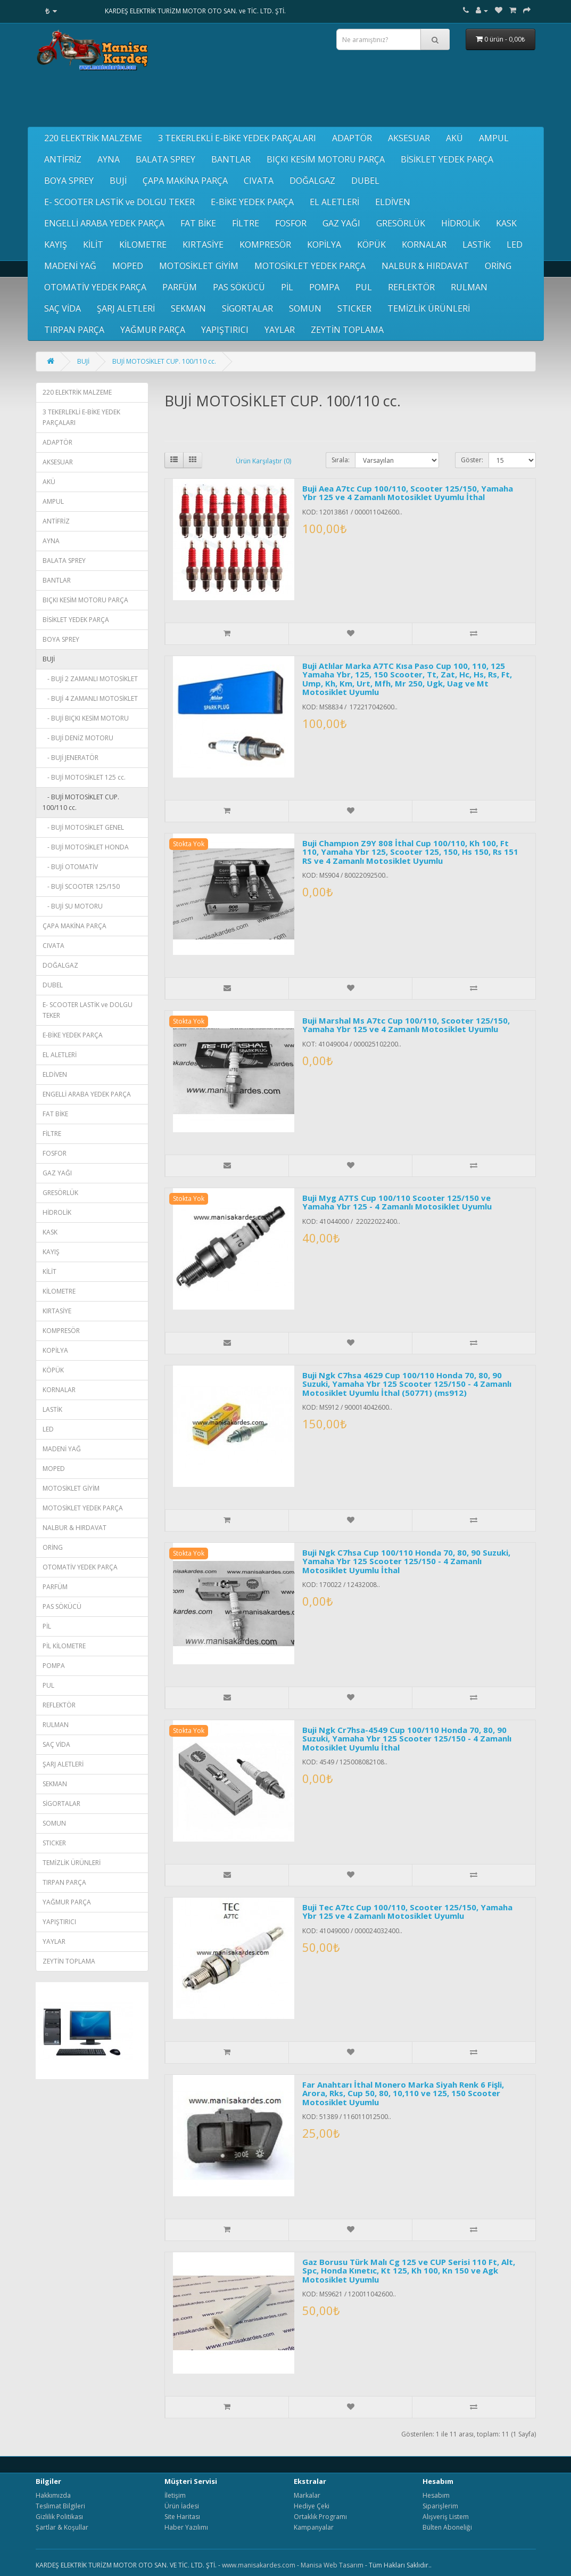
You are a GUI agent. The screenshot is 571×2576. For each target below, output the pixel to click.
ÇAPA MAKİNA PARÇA (185, 180)
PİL (287, 287)
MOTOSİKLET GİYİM (198, 266)
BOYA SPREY (69, 180)
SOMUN (305, 308)
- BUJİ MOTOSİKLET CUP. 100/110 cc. (81, 802)
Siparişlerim (440, 2505)
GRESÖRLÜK (400, 223)
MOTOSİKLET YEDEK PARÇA (310, 266)
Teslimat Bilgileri (60, 2505)
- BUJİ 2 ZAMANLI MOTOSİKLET (90, 678)
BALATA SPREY (165, 159)
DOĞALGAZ (312, 180)
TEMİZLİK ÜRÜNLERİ (428, 308)
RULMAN (469, 287)
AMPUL (494, 138)
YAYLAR (279, 330)
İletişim (175, 2495)
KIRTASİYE (203, 244)
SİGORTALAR (247, 308)
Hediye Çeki (311, 2505)
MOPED (127, 266)
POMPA (324, 287)
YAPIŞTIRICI (225, 330)
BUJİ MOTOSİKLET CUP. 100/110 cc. (164, 361)
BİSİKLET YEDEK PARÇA (447, 159)
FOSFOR (291, 223)
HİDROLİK (460, 223)
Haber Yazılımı (186, 2527)
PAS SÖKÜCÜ (239, 287)
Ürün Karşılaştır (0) (263, 460)
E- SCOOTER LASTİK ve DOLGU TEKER (119, 202)
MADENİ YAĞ (70, 266)
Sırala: (341, 459)
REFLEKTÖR (411, 287)
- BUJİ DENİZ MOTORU (78, 737)
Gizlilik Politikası (59, 2516)
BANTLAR (231, 159)
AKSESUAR (409, 138)
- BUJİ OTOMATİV (70, 866)
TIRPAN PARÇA (74, 330)
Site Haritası (182, 2516)
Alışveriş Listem (446, 2516)
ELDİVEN (392, 202)
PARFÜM (179, 287)
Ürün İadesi (181, 2505)
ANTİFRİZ (62, 159)
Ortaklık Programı (320, 2516)
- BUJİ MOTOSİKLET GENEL (83, 827)
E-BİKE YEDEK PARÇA (252, 202)
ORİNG (498, 266)
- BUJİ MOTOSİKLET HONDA (86, 847)
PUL (363, 287)
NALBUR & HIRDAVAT (425, 266)
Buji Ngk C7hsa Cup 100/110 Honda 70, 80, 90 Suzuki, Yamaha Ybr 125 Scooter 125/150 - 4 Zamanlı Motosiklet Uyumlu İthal (406, 1561)
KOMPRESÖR (265, 244)
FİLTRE (245, 223)
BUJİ (118, 180)
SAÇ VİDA (62, 308)
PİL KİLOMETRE (64, 1645)
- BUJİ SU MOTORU (73, 906)
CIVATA (259, 180)
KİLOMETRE (143, 244)
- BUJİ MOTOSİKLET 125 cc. (84, 777)
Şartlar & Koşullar (62, 2527)
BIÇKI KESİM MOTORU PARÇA (326, 159)
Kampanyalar (314, 2527)
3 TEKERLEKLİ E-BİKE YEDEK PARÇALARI (237, 138)
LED (515, 244)
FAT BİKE (198, 223)
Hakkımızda (53, 2495)
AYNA (108, 159)
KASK (506, 223)
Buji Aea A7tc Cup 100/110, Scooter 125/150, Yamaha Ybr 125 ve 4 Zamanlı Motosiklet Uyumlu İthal (407, 493)
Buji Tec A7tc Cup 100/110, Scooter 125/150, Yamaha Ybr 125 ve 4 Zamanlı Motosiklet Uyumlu (407, 1911)
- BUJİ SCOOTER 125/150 (81, 886)
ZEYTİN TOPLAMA (347, 330)
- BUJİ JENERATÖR (70, 757)
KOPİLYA (324, 244)
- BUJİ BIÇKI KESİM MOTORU (86, 718)
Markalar (307, 2495)
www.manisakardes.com (258, 2565)
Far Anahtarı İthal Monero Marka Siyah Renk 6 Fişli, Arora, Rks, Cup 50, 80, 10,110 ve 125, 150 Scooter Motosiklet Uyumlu (403, 2093)
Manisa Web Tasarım (332, 2565)
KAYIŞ (55, 244)
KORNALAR (424, 244)
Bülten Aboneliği (447, 2527)
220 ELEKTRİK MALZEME (93, 138)
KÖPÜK (371, 244)
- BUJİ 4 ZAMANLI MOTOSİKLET (90, 698)
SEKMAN (188, 308)
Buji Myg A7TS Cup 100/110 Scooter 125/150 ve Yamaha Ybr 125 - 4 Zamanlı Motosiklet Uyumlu (397, 1202)
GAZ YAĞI (341, 223)
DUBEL (365, 180)
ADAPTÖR (352, 138)
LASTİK (476, 244)
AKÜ (454, 138)
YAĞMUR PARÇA (152, 330)
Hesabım (436, 2495)
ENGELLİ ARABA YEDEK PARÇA (104, 223)
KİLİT (93, 244)
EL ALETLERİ (334, 202)
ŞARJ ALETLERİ (126, 308)
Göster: (472, 459)
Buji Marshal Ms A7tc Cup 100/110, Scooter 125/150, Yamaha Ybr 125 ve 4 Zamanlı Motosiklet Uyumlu (406, 1025)
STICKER (354, 308)
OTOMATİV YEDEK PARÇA (95, 287)
